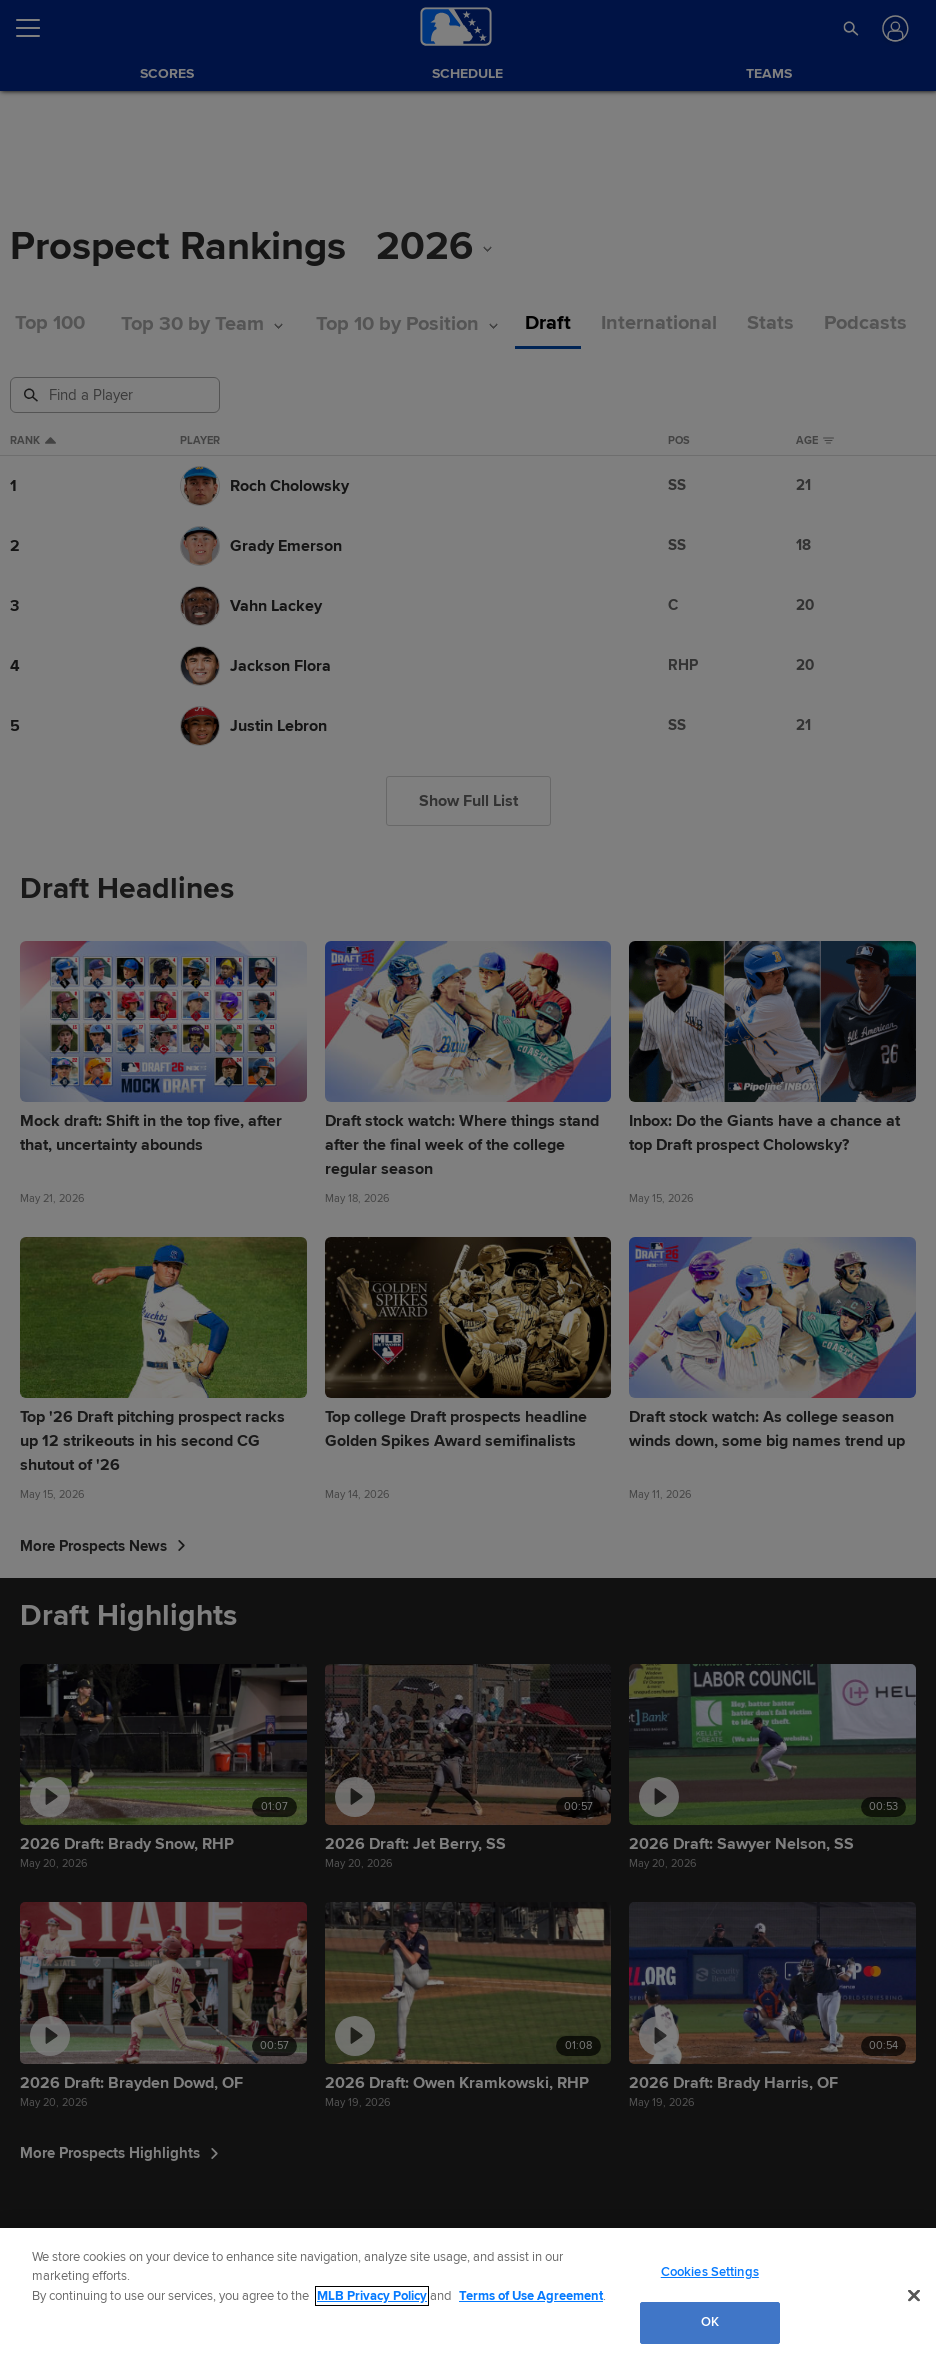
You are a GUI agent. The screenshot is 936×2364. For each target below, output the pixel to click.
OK (710, 2322)
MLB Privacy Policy (372, 2296)
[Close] (914, 2295)
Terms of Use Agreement (531, 2296)
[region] (468, 2296)
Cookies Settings (710, 2272)
